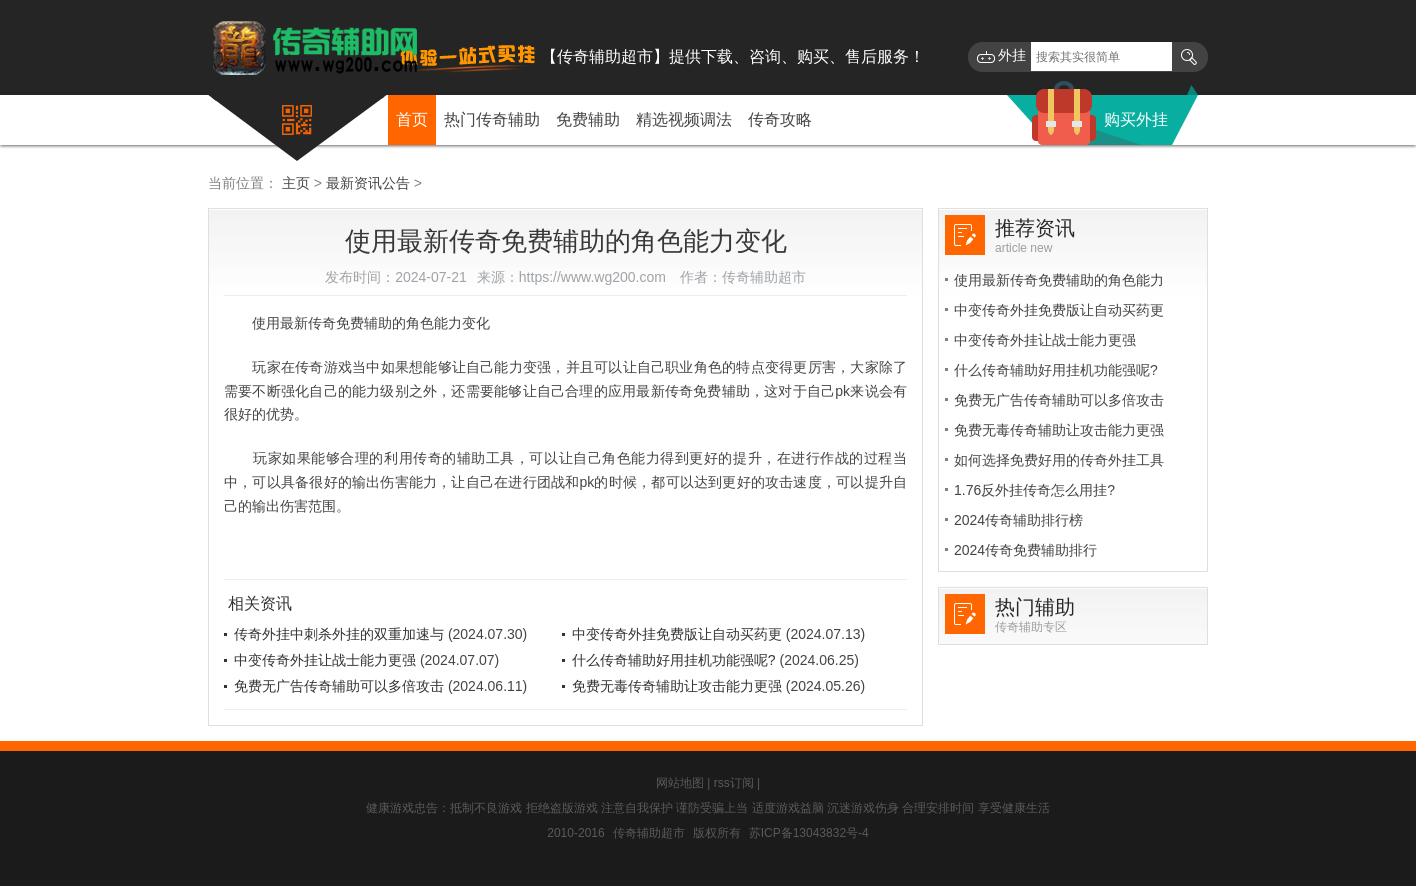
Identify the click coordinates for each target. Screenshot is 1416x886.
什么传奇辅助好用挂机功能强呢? (674, 660)
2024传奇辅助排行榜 (1018, 520)
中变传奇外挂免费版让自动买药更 (677, 634)
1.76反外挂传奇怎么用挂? (1034, 490)
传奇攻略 (780, 119)
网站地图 (680, 783)
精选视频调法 (684, 119)
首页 (412, 119)
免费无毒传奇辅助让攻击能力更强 (677, 686)
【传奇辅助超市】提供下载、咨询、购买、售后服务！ (733, 56)
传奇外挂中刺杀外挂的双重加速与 (339, 634)
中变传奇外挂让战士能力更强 (325, 660)
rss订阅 (734, 783)
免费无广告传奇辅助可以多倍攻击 (339, 686)
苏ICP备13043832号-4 (809, 833)
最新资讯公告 (368, 183)
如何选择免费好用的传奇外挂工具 (1059, 460)
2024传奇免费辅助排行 (1025, 550)
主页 (296, 183)
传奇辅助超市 (649, 833)
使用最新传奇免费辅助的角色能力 (1059, 280)
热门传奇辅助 (492, 119)
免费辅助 (588, 119)
